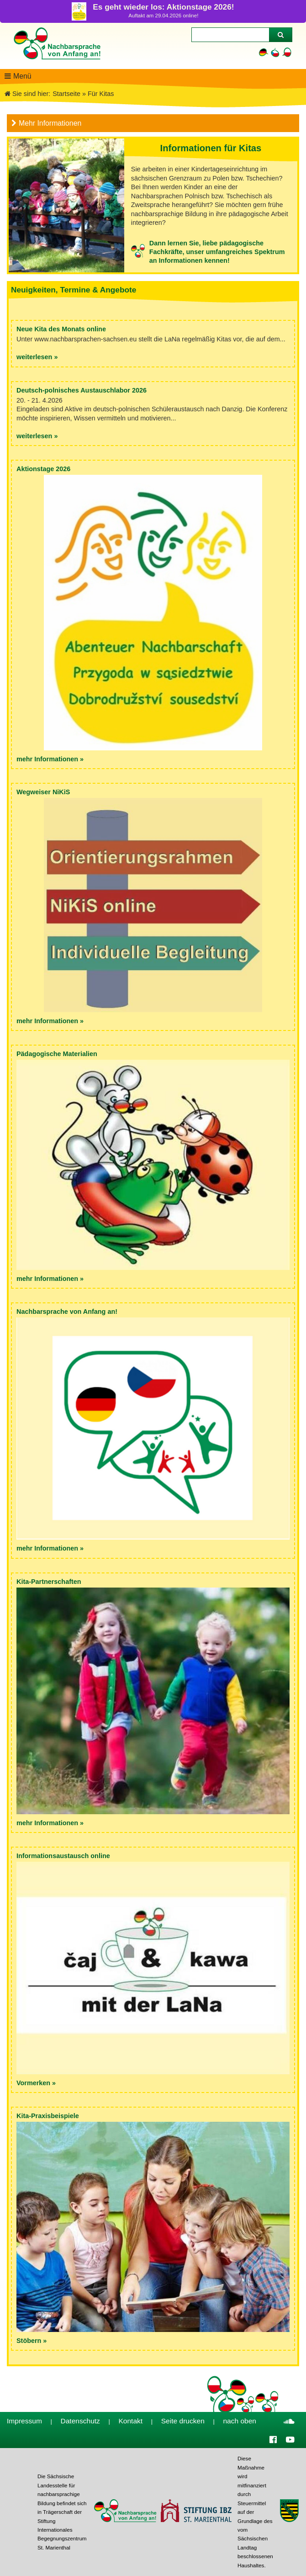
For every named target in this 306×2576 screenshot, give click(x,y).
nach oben (239, 2421)
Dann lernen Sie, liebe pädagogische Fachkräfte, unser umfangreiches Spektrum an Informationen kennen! (217, 252)
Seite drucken (183, 2421)
